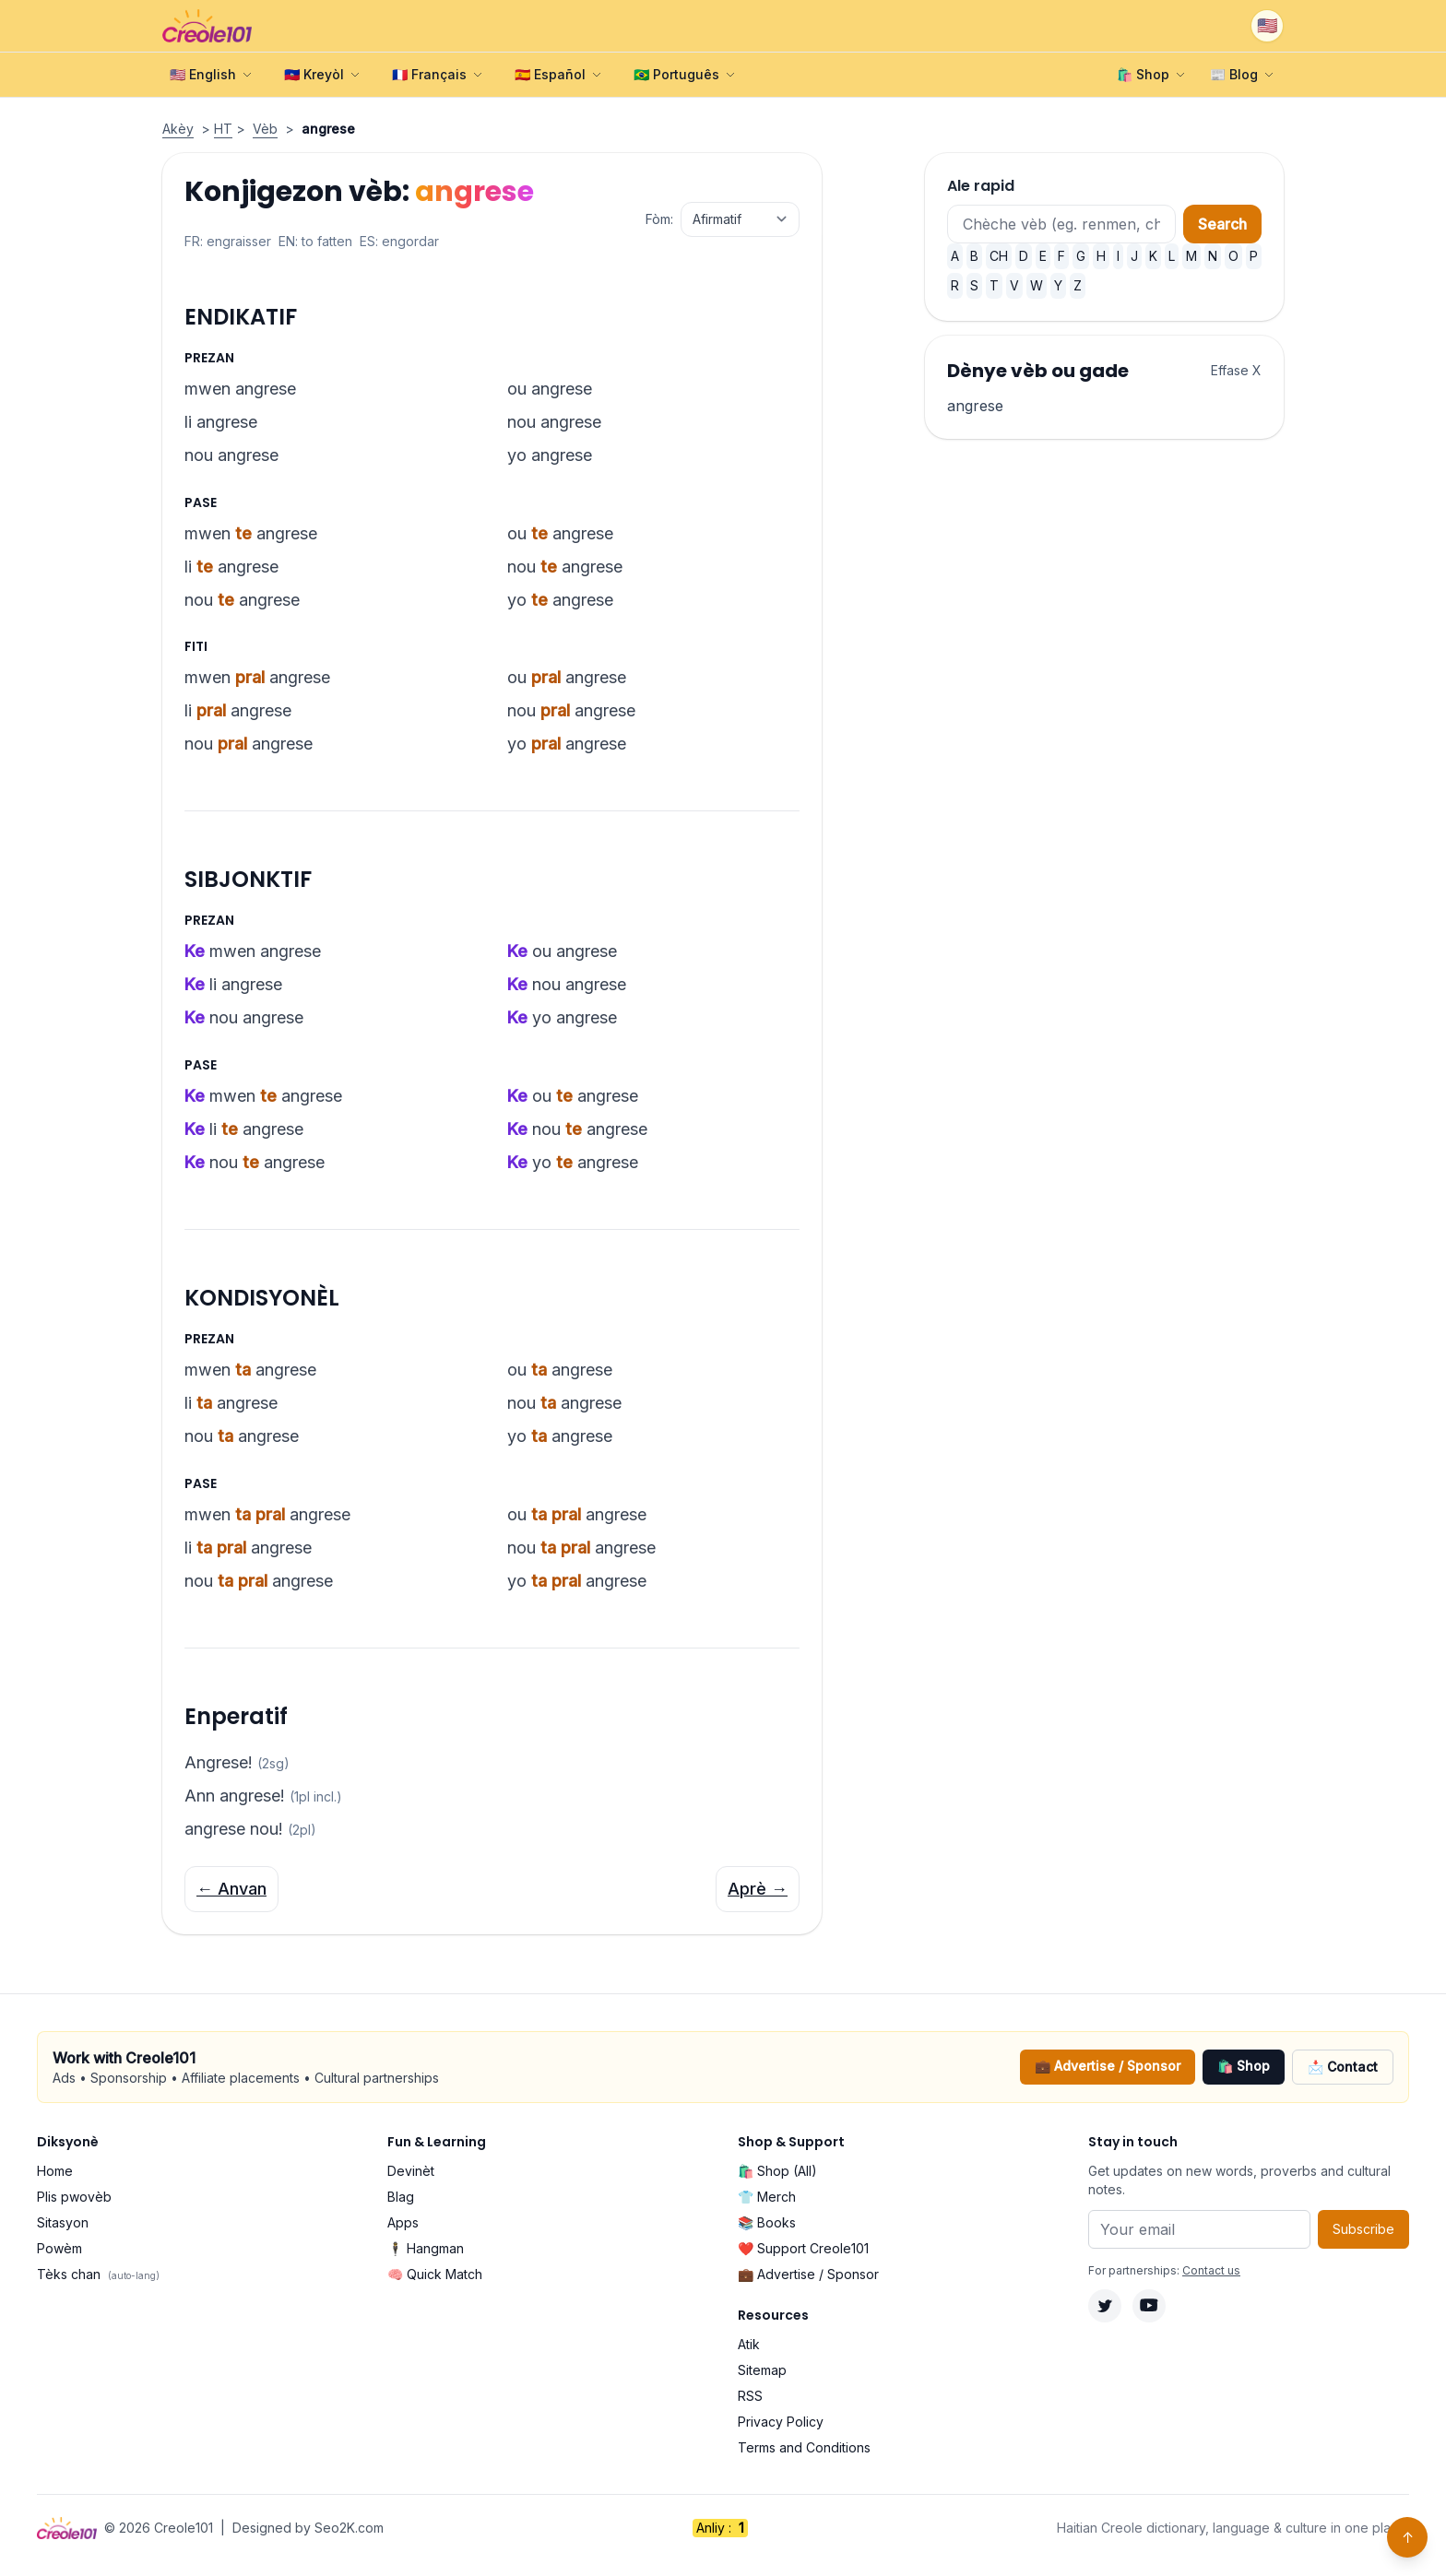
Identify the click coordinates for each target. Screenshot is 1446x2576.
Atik (749, 2344)
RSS (750, 2396)
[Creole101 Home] (207, 25)
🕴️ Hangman (425, 2248)
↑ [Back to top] (1408, 2537)
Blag (400, 2196)
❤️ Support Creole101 (803, 2248)
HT (223, 128)
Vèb (265, 128)
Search (1222, 224)
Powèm (59, 2248)
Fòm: (659, 219)
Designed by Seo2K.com (308, 2527)
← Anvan (231, 1888)
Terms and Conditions (804, 2447)
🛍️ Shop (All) (777, 2171)
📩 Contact (1343, 2066)
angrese (975, 405)
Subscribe (1363, 2229)
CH (999, 256)
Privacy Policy (781, 2421)
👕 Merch (767, 2196)
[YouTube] (1149, 2305)
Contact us (1211, 2270)
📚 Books (767, 2222)
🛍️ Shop (1243, 2066)
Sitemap (762, 2370)
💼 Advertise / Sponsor (1107, 2066)
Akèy (178, 128)
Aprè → (758, 1888)
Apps (403, 2222)
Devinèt (410, 2171)
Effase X (1236, 370)
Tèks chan (98, 2274)
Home (55, 2171)
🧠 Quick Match (434, 2274)
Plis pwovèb (74, 2196)
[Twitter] (1104, 2305)
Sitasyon (63, 2222)
